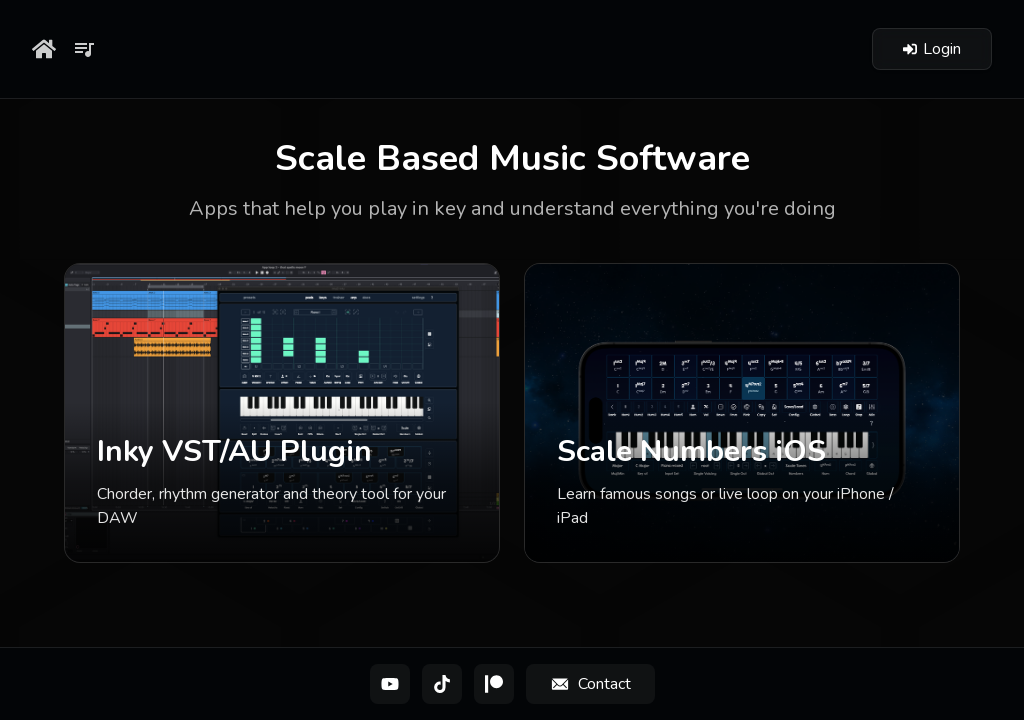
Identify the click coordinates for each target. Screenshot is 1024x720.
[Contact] (590, 684)
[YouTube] (390, 684)
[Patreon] (494, 684)
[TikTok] (442, 684)
